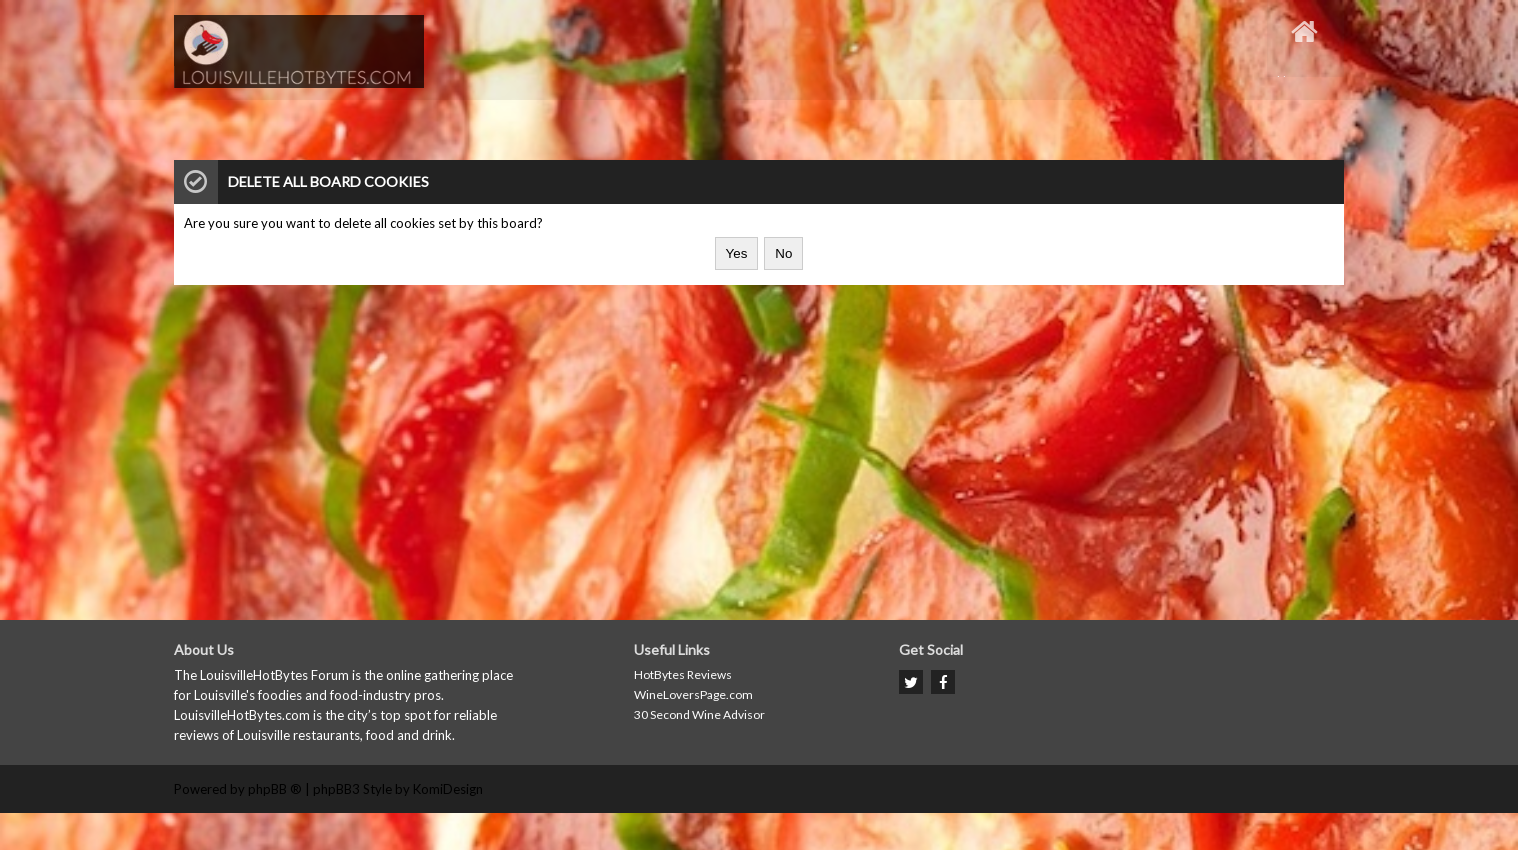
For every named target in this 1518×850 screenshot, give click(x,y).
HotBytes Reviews (683, 674)
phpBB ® (275, 789)
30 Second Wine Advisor (699, 714)
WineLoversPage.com (693, 694)
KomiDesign (448, 789)
